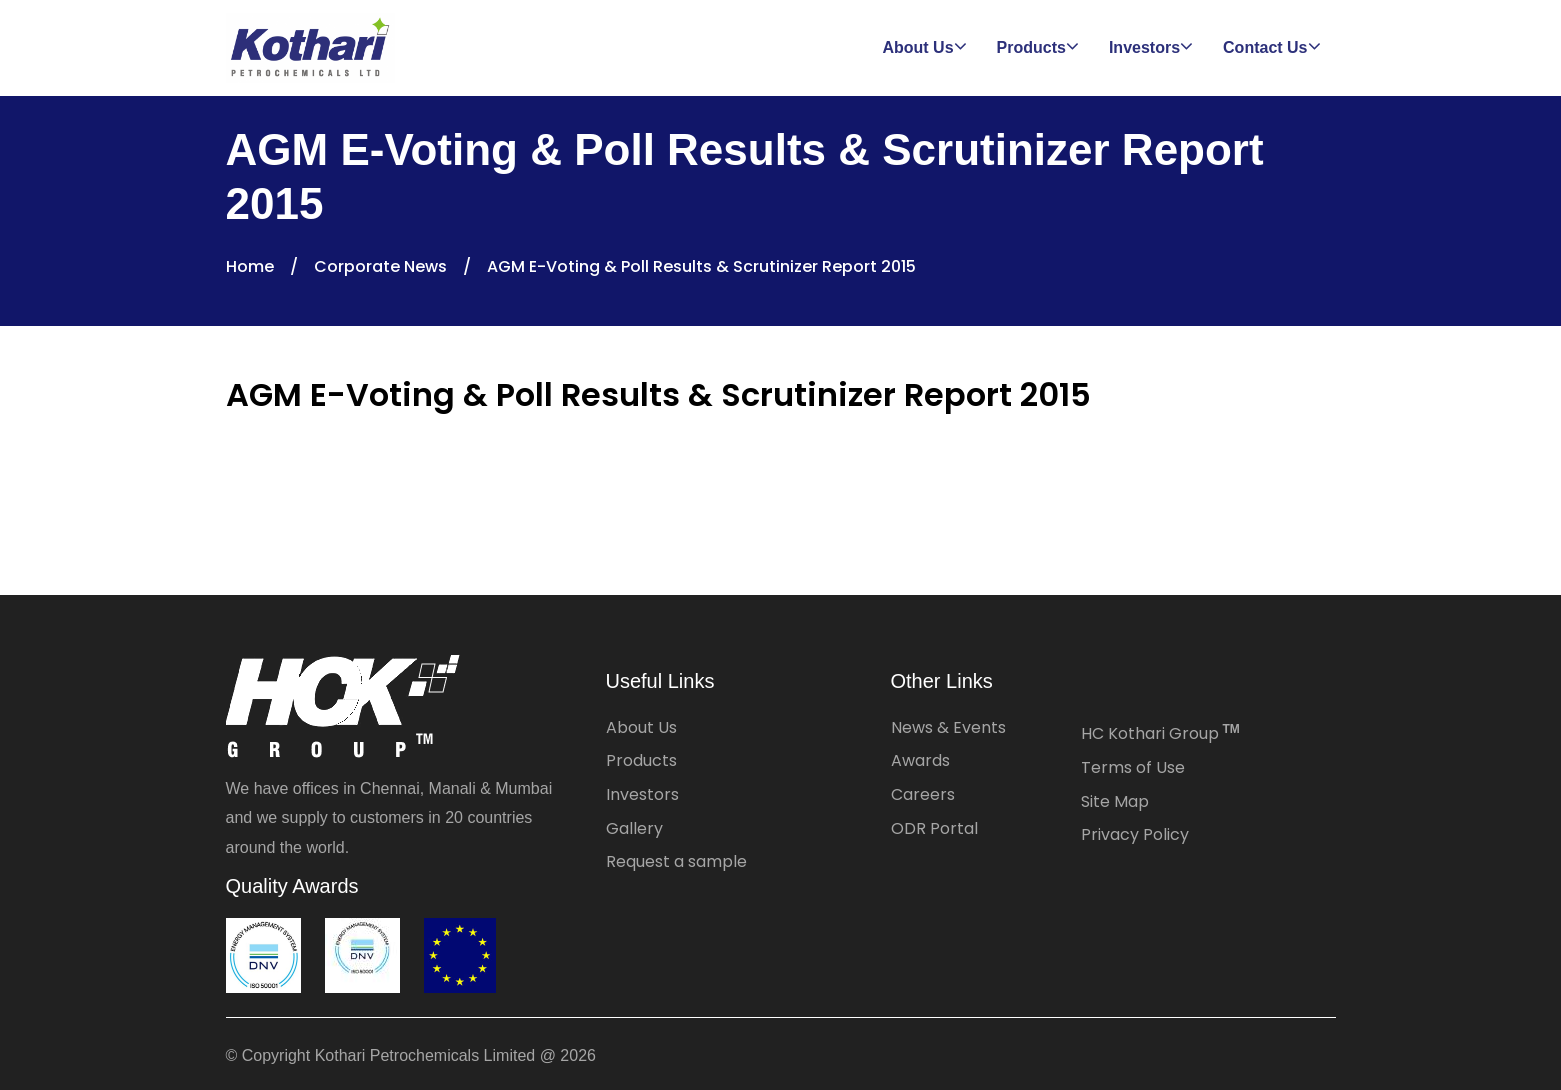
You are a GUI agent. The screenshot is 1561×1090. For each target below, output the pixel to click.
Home (250, 266)
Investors (642, 794)
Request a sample (676, 861)
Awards (920, 760)
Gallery (634, 828)
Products (641, 760)
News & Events (948, 727)
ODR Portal (934, 828)
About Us (641, 727)
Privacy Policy (1135, 834)
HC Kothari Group (1160, 733)
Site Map (1115, 801)
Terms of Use (1133, 767)
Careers (923, 794)
